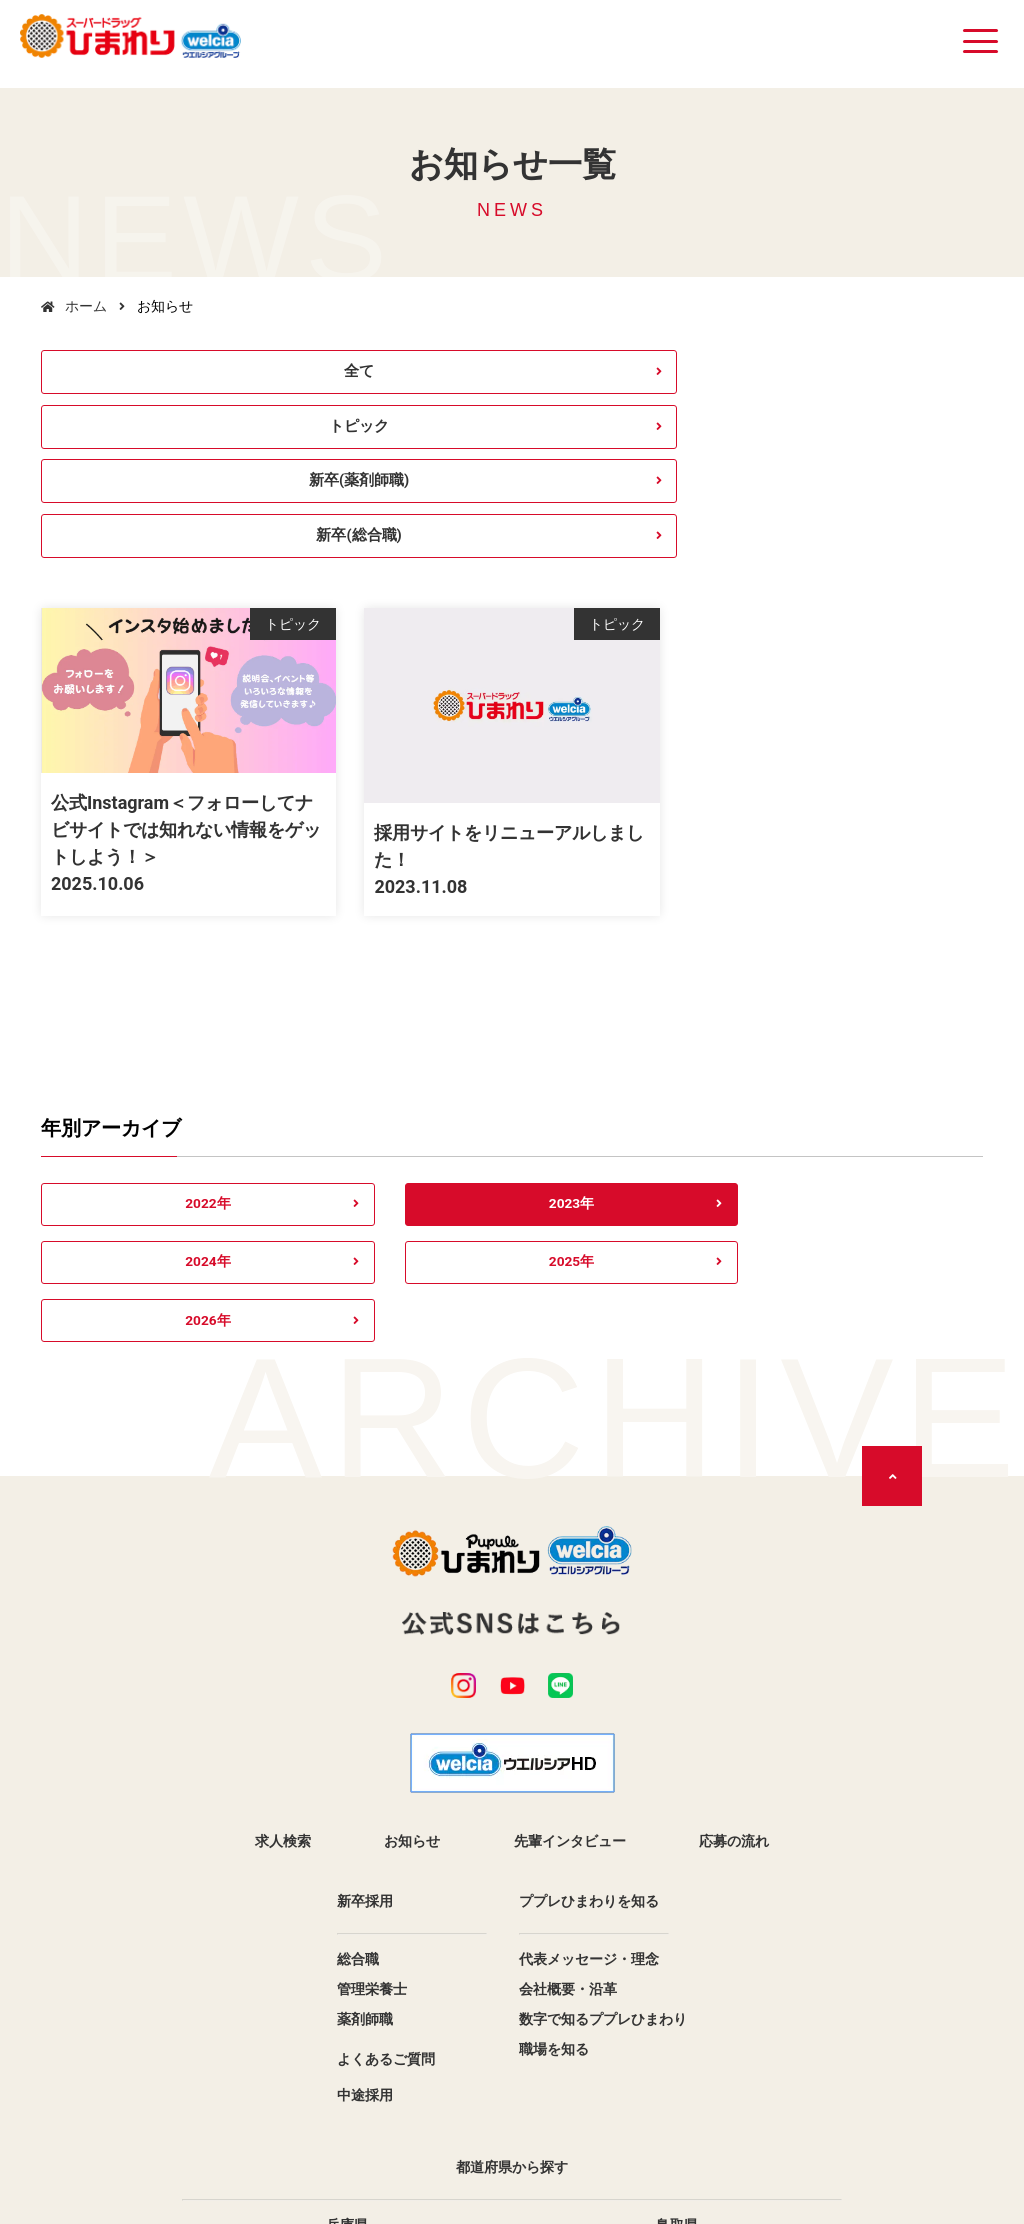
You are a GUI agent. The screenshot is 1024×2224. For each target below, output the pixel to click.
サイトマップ (568, 2118)
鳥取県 (677, 1970)
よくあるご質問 (386, 1804)
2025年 (704, 1059)
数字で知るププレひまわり (603, 1764)
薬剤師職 (365, 1764)
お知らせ (412, 1586)
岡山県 (677, 2000)
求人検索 (283, 1586)
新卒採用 (365, 1646)
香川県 (347, 2060)
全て (152, 376)
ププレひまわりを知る (589, 1646)
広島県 (347, 2030)
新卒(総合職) (872, 376)
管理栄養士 (372, 1734)
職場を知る (554, 1794)
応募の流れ (734, 1586)
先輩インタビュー (570, 1586)
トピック (392, 376)
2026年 (896, 1059)
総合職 (358, 1704)
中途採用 (365, 1840)
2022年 (127, 1059)
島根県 (347, 2000)
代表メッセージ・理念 (589, 1704)
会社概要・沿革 (568, 1734)
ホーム (86, 306)
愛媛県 (677, 2060)
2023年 (319, 1059)
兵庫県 (347, 1970)
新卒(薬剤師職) (631, 376)
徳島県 (677, 2030)
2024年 (512, 1059)
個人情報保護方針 (432, 2118)
